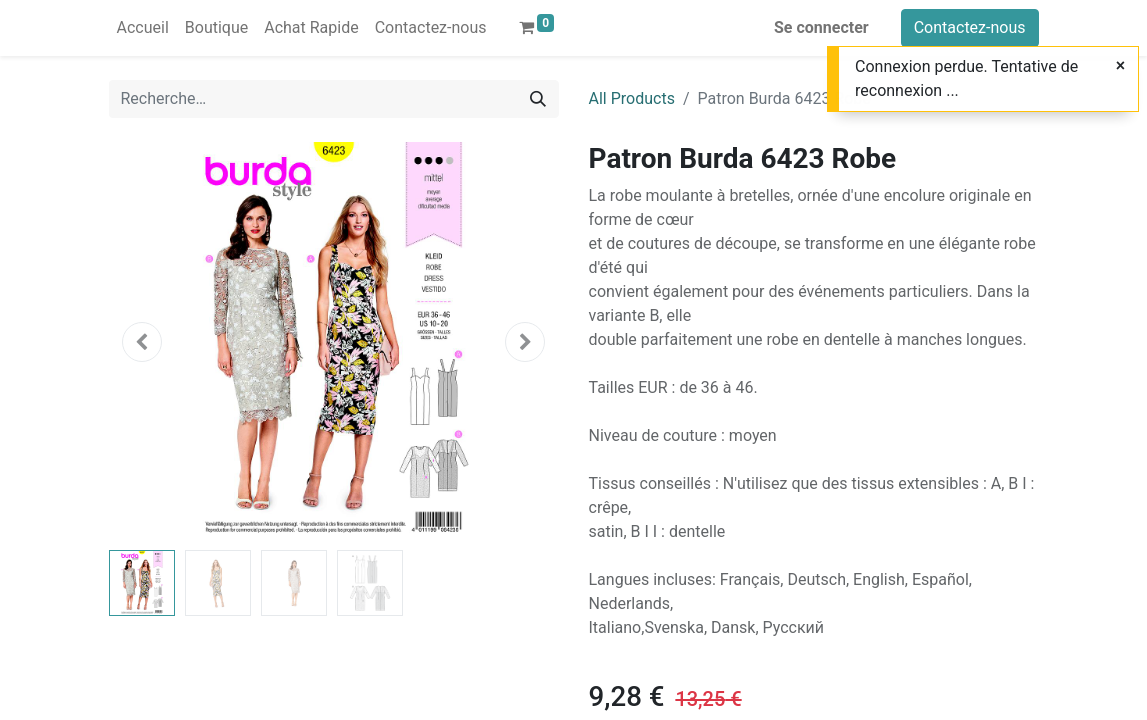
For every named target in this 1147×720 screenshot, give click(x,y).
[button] (143, 342)
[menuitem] (143, 28)
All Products (632, 98)
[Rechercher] (538, 99)
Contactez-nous (970, 27)
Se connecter (821, 27)
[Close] (1120, 66)
